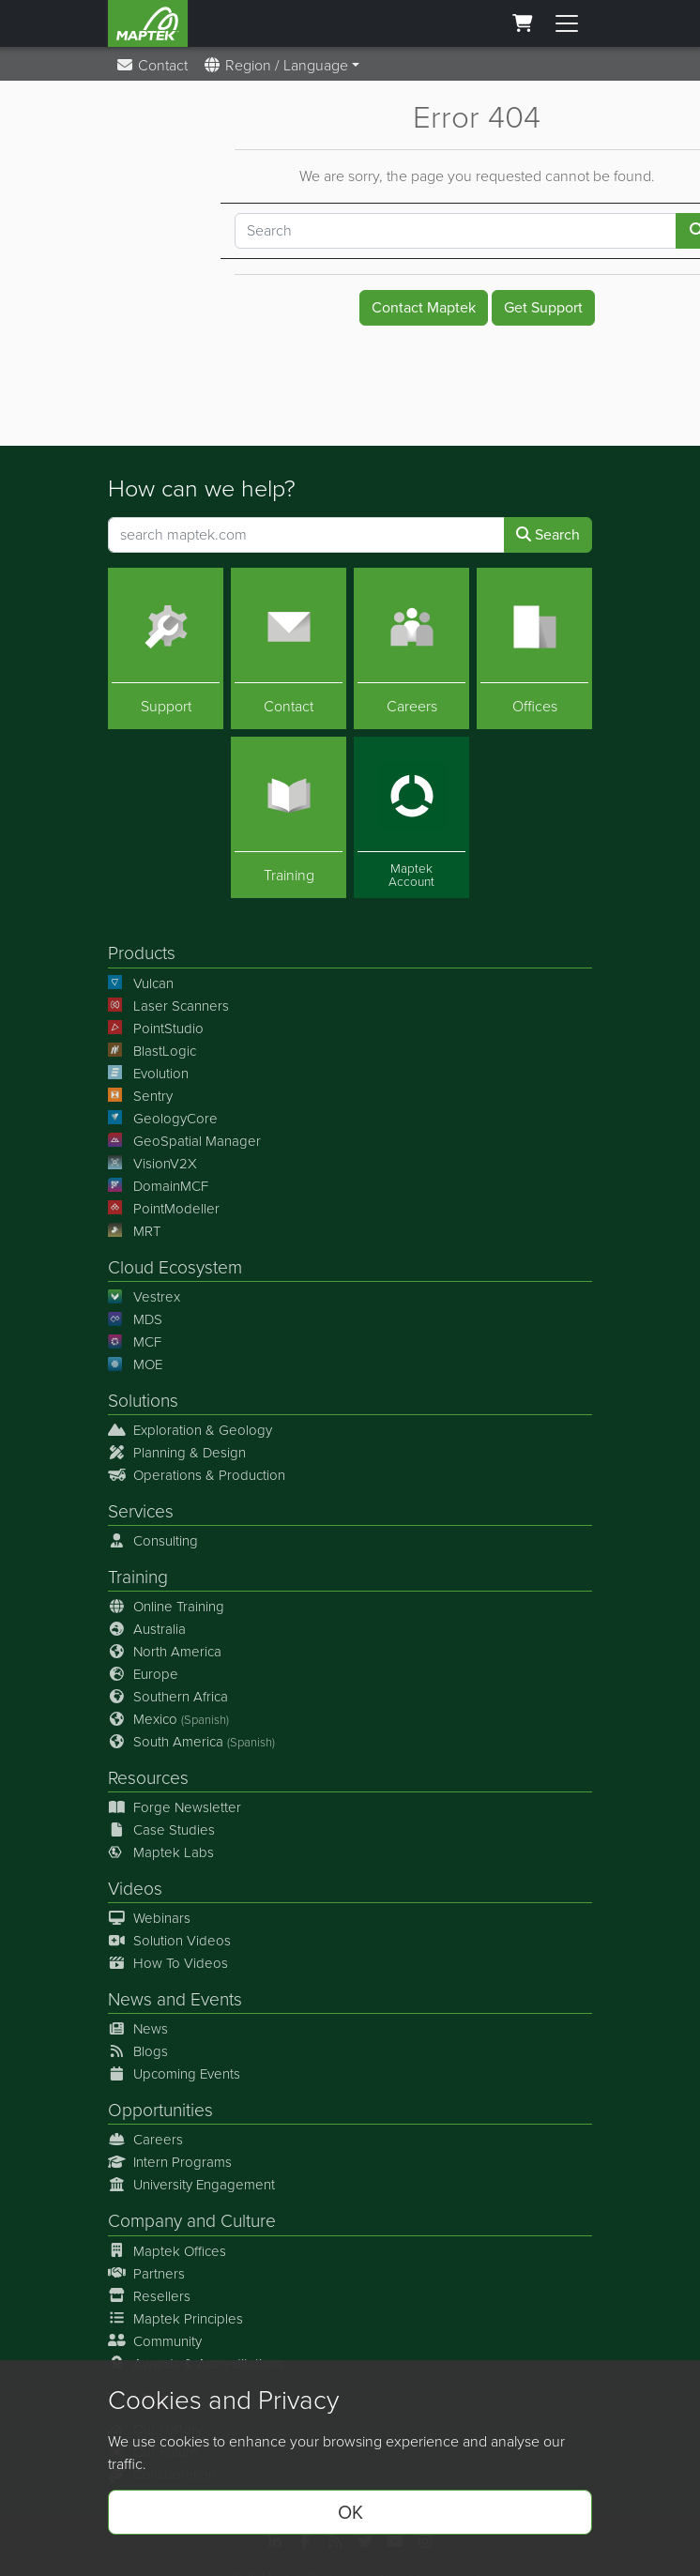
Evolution (148, 1073)
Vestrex (144, 1297)
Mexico (168, 1719)
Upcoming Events (174, 2075)
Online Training (166, 1606)
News (130, 2000)
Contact (151, 65)
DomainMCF (158, 1186)
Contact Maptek (424, 307)
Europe (143, 1674)
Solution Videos (169, 1941)
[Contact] (288, 648)
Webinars (149, 1919)
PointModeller (164, 1208)
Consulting (153, 1541)
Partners (146, 2274)
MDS (135, 1319)
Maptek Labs (161, 1852)
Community (155, 2341)
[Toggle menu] (566, 23)
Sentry (140, 1096)
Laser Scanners (168, 1006)
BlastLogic (152, 1051)
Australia (147, 1629)
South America (191, 1741)
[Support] (165, 648)
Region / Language (275, 65)
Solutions (143, 1400)
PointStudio (156, 1028)
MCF (134, 1342)
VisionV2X (152, 1163)
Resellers (149, 2296)
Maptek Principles (175, 2319)
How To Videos (168, 1964)
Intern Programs (170, 2163)
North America (164, 1651)
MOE (135, 1364)
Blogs (138, 2052)
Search (548, 534)
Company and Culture (192, 2221)
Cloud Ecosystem (175, 1267)
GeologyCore (163, 1118)
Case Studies (161, 1830)
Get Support (543, 307)
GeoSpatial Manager (184, 1141)
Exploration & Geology (190, 1430)
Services (141, 1511)
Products (141, 954)
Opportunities (160, 2111)
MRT (134, 1231)
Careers (145, 2140)
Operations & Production (196, 1475)
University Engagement (191, 2185)
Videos (135, 1888)
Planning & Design (177, 1452)
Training (138, 1577)
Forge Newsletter (174, 1807)
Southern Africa (168, 1696)
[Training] (288, 818)
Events (216, 2000)
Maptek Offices (167, 2251)
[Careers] (411, 648)
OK (350, 2512)
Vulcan (141, 983)
